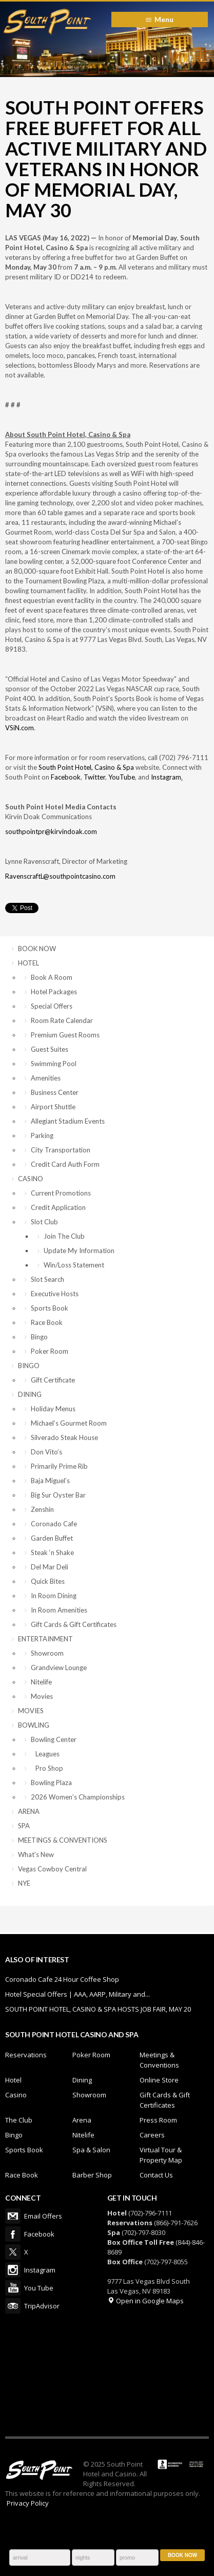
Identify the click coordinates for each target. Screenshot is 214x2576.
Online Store (159, 2080)
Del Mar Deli (49, 1567)
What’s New (36, 1854)
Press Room (158, 2120)
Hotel (13, 2080)
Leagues (45, 1754)
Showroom (47, 1653)
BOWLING (33, 1725)
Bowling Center (53, 1739)
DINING (30, 1394)
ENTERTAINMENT (45, 1639)
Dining (82, 2080)
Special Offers (51, 1006)
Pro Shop (47, 1768)
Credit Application (58, 1207)
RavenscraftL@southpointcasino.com (60, 876)
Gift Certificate (53, 1380)
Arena (81, 2120)
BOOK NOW (37, 948)
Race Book (47, 1322)
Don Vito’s (46, 1452)
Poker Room (49, 1351)
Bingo (39, 1337)
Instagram (166, 777)
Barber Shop (92, 2175)
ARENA (29, 1811)
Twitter (94, 777)
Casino (16, 2094)
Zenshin (42, 1509)
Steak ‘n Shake (52, 1552)
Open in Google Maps (145, 2300)
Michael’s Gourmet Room (69, 1423)
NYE (24, 1883)
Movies (42, 1696)
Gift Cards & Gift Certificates (73, 1624)
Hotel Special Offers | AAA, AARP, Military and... (77, 1994)
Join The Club (64, 1236)
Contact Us (156, 2175)
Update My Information (79, 1250)
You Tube (13, 2288)
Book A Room (51, 977)
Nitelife (41, 1682)
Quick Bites (48, 1581)
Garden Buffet (52, 1538)
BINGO (29, 1365)
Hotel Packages (54, 992)
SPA (24, 1826)
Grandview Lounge (59, 1667)
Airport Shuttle (53, 1107)
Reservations (26, 2054)
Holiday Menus (53, 1409)
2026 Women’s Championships (78, 1797)
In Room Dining (53, 1596)
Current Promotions (61, 1193)
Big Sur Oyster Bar (58, 1495)
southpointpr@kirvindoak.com (51, 831)
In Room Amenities (59, 1610)
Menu (163, 19)
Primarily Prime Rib (59, 1466)
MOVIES (31, 1711)
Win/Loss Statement (74, 1265)
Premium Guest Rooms (65, 1035)
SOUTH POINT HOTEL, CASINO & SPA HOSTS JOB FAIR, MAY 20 (98, 2009)
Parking (42, 1135)
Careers (152, 2134)
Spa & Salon (91, 2149)
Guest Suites (49, 1049)
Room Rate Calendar (62, 1020)
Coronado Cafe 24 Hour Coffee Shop (62, 1979)
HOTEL (28, 963)
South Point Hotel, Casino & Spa (86, 767)
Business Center (55, 1092)
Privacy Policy (28, 2503)
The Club (18, 2120)
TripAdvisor (13, 2306)
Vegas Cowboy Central (52, 1869)
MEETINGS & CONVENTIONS (62, 1840)
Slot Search (47, 1279)
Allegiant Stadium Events (68, 1121)
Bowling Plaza (51, 1782)
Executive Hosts (55, 1294)
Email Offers (13, 2216)
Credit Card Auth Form (65, 1164)
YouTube (121, 777)
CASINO (30, 1179)
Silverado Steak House (64, 1437)
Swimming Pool (53, 1063)
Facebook (66, 777)
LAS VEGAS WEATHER (107, 2374)
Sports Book (49, 1308)
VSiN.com (19, 728)
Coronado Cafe (54, 1524)
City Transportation (60, 1150)
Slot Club (44, 1222)
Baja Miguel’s (50, 1480)
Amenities (46, 1078)
